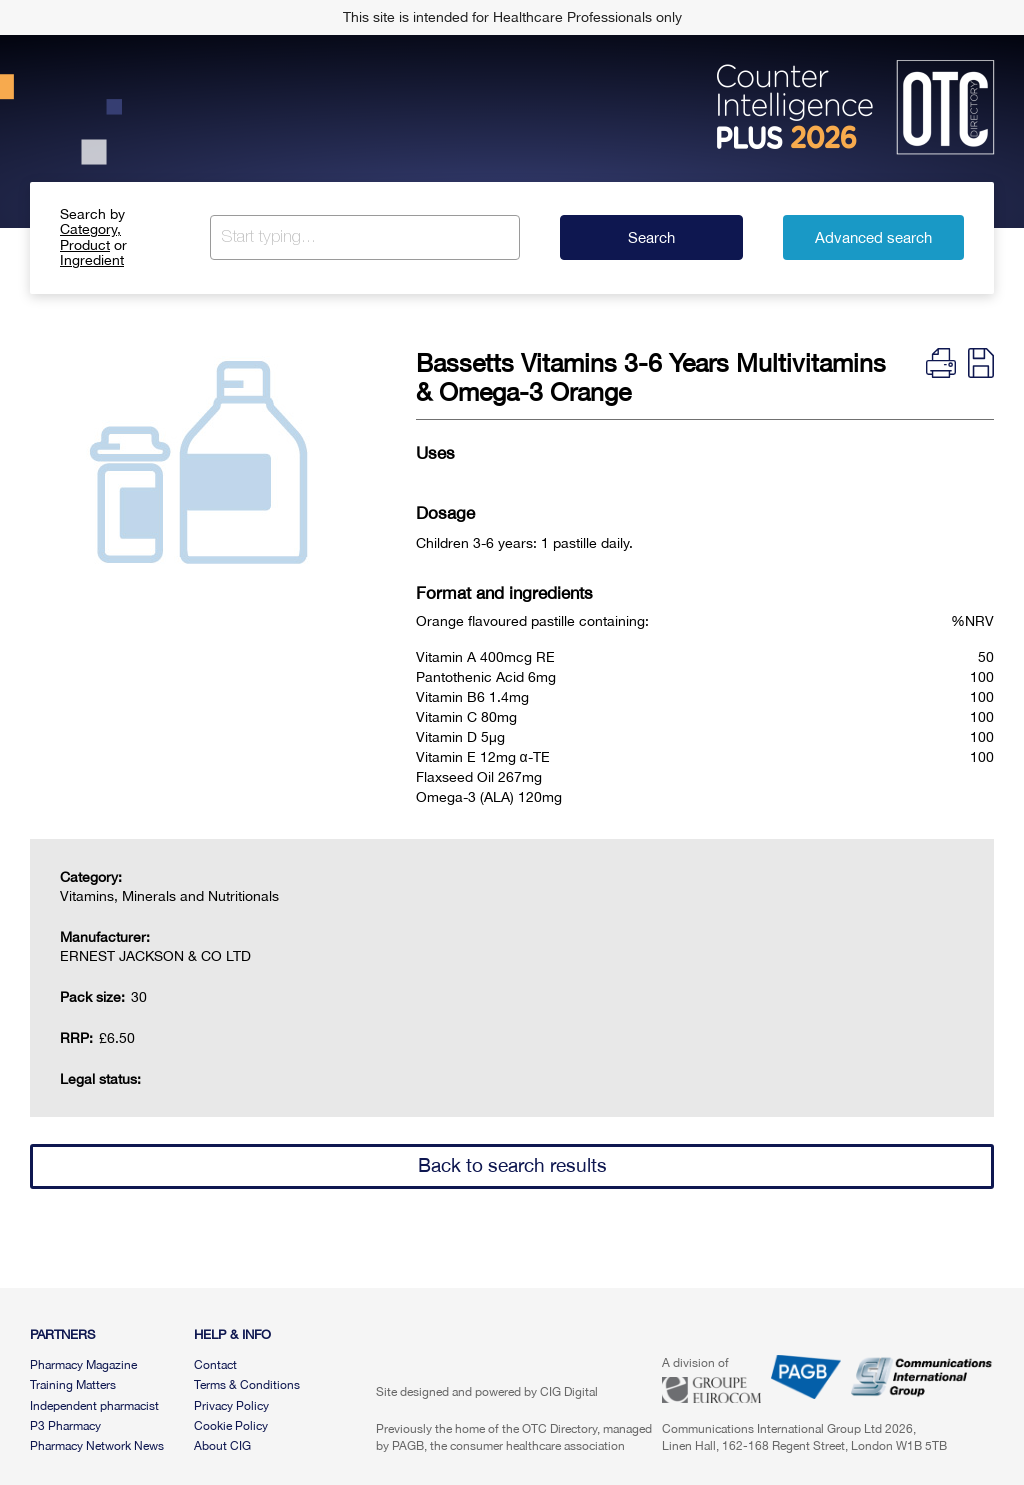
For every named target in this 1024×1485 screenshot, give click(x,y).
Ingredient (92, 260)
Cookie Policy (231, 1426)
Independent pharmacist (94, 1406)
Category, (90, 229)
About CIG (222, 1446)
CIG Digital (569, 1392)
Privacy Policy (231, 1406)
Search (651, 237)
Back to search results (512, 1165)
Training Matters (73, 1385)
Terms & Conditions (247, 1385)
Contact (215, 1365)
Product (85, 245)
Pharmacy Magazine (83, 1365)
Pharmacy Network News (97, 1446)
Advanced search (873, 237)
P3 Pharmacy (65, 1426)
